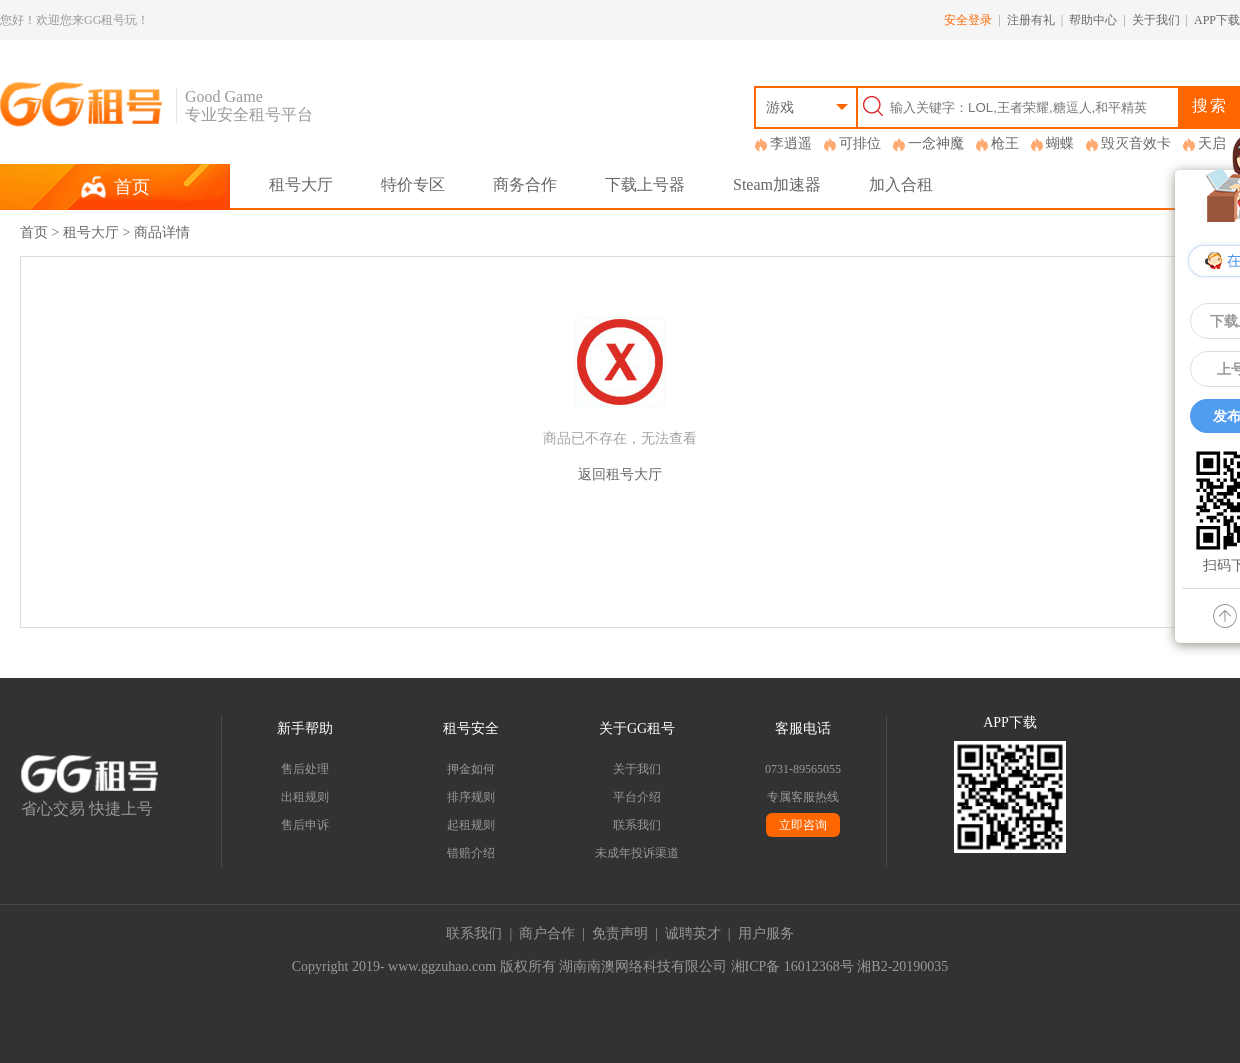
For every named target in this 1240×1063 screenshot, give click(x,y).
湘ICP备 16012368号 (792, 966)
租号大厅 (301, 184)
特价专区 (413, 184)
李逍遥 (791, 143)
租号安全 (471, 728)
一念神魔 (936, 143)
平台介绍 (637, 797)
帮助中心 (1093, 20)
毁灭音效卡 (1136, 143)
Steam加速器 (777, 184)
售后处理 (305, 769)
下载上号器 (645, 184)
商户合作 (547, 933)
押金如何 (471, 769)
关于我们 (1156, 20)
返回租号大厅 (620, 474)
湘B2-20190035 (902, 966)
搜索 (1210, 105)
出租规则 (305, 797)
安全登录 (968, 20)
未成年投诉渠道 (637, 853)
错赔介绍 (471, 853)
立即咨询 (803, 825)
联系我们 (637, 825)
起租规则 (471, 825)
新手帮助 (305, 728)
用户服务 (766, 933)
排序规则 (471, 797)
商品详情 (162, 232)
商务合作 (525, 184)
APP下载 (1217, 20)
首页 (34, 232)
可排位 (860, 143)
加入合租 (901, 184)
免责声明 (620, 933)
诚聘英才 (693, 933)
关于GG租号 (637, 728)
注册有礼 (1031, 20)
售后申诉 (305, 825)
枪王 (1005, 143)
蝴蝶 (1060, 143)
